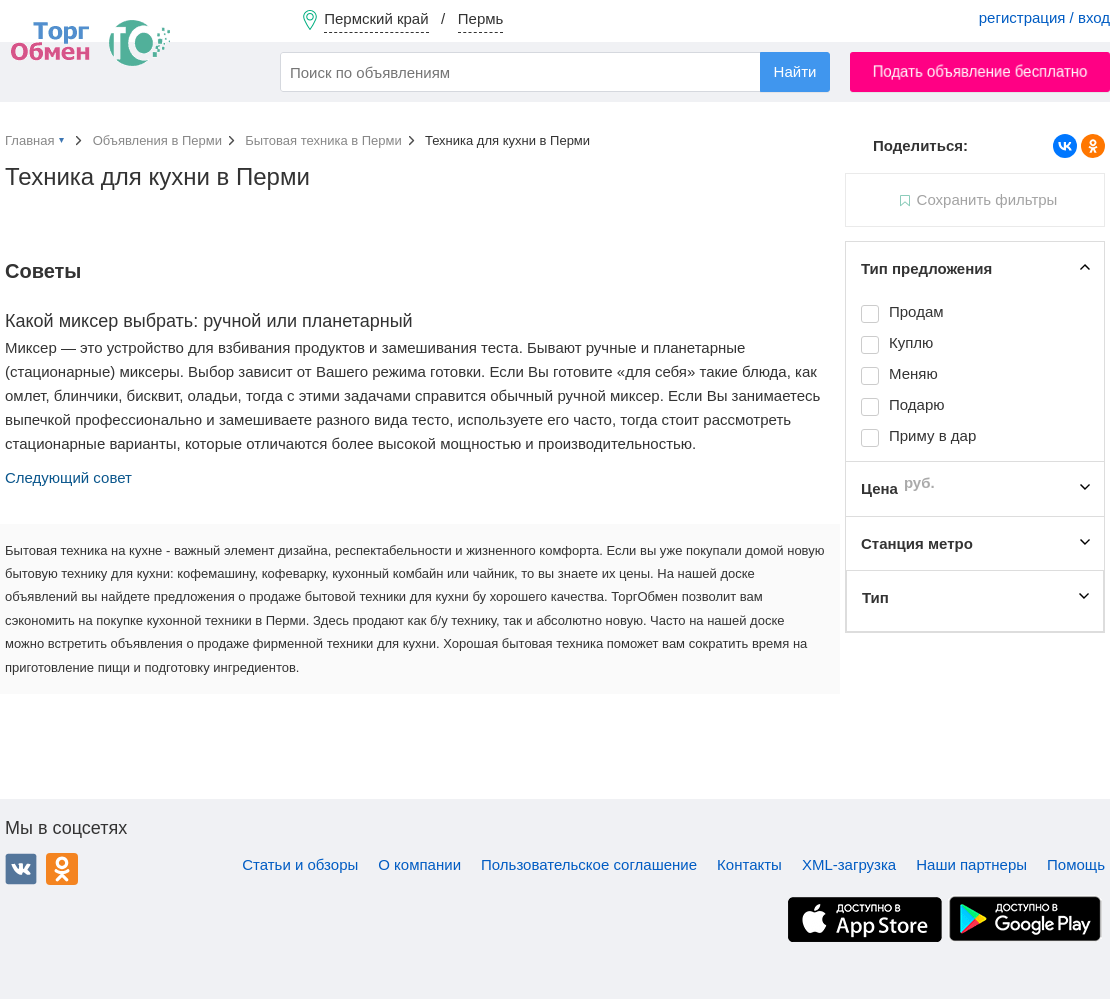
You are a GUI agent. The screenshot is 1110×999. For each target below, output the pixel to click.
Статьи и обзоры (300, 864)
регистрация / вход (1044, 17)
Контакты (749, 864)
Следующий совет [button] (68, 477)
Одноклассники (62, 869)
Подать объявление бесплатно (980, 71)
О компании (419, 864)
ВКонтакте (21, 869)
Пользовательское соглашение (589, 864)
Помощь (1076, 864)
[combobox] (555, 72)
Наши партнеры (971, 864)
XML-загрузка (849, 864)
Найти (795, 71)
